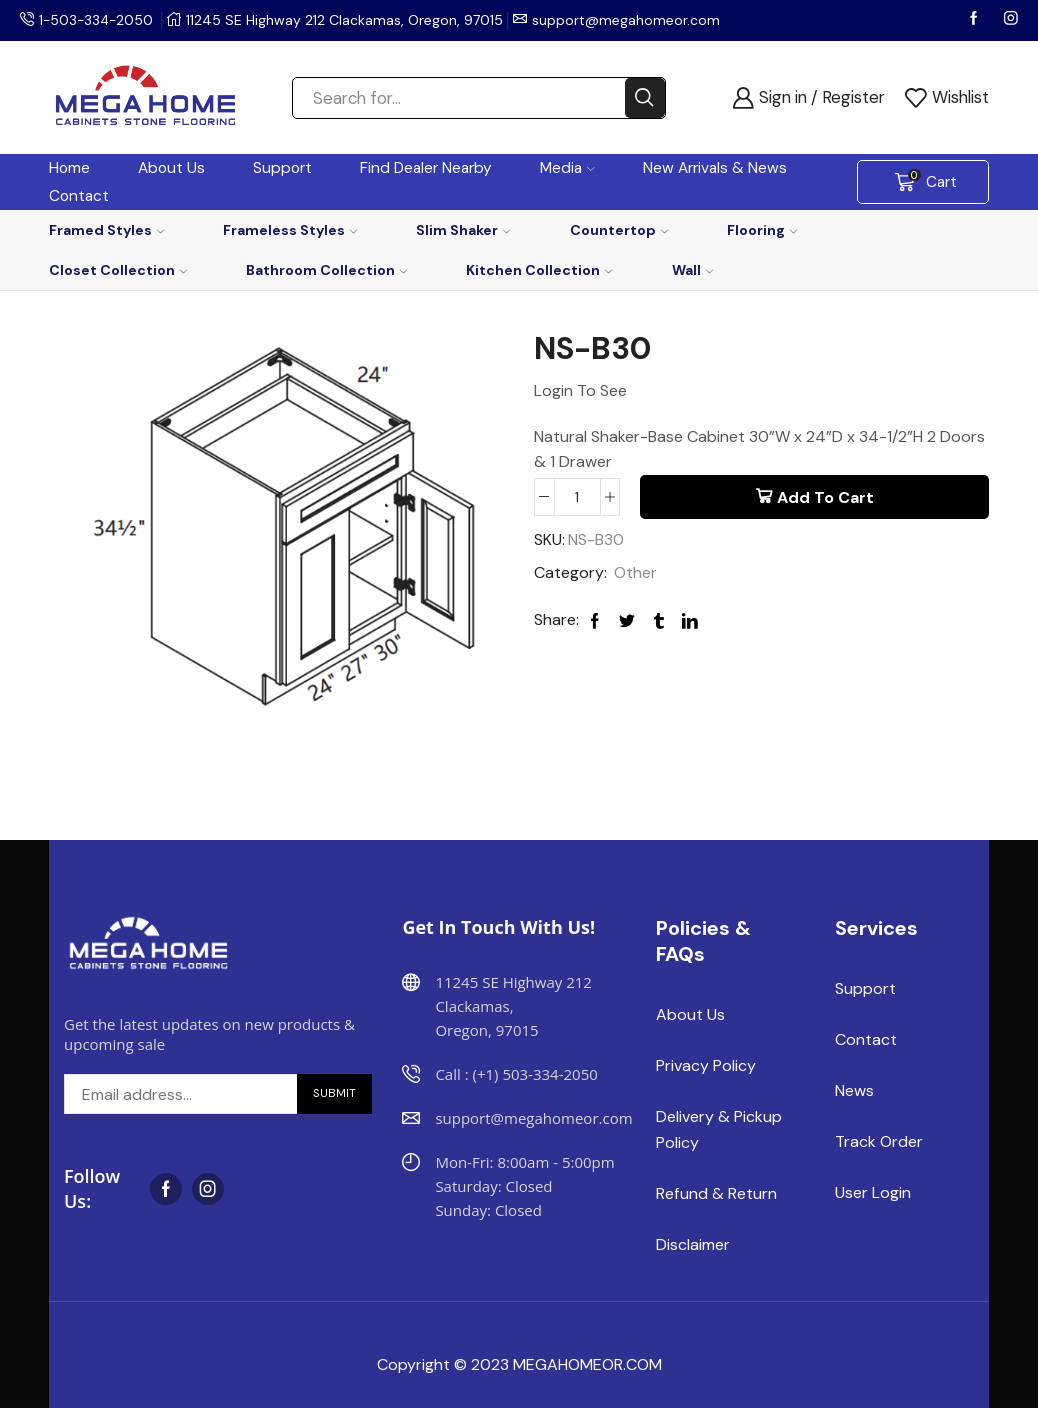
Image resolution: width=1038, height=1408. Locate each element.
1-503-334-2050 (98, 20)
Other (635, 572)
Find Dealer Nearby (426, 168)
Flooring (762, 230)
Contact (79, 196)
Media (567, 168)
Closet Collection (118, 270)
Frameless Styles (290, 230)
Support (282, 168)
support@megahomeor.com (630, 20)
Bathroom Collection (326, 270)
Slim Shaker (463, 230)
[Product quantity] (577, 497)
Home (69, 168)
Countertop (619, 230)
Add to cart (825, 497)
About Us (171, 168)
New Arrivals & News (715, 168)
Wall (692, 270)
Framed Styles (106, 230)
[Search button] (645, 98)
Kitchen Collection (539, 270)
